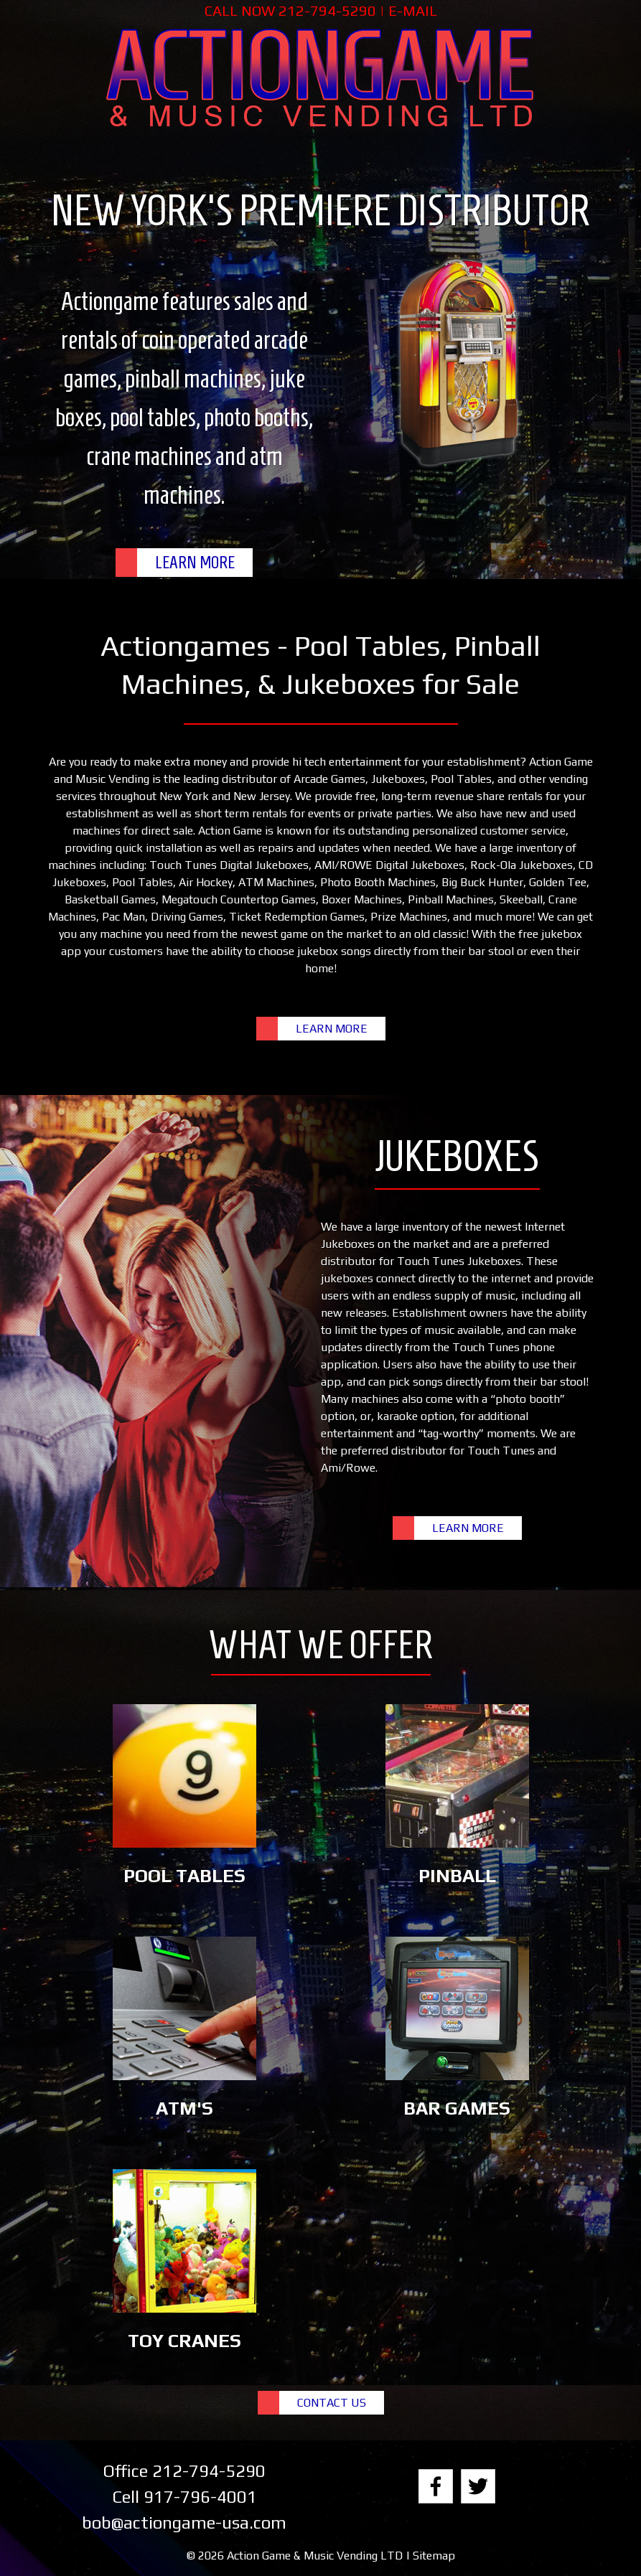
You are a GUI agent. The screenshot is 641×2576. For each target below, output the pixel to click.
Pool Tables (461, 779)
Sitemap (434, 2555)
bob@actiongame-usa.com (184, 2522)
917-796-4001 (200, 2496)
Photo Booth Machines (378, 882)
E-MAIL (412, 10)
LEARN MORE (195, 562)
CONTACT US (331, 2403)
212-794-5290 (327, 10)
